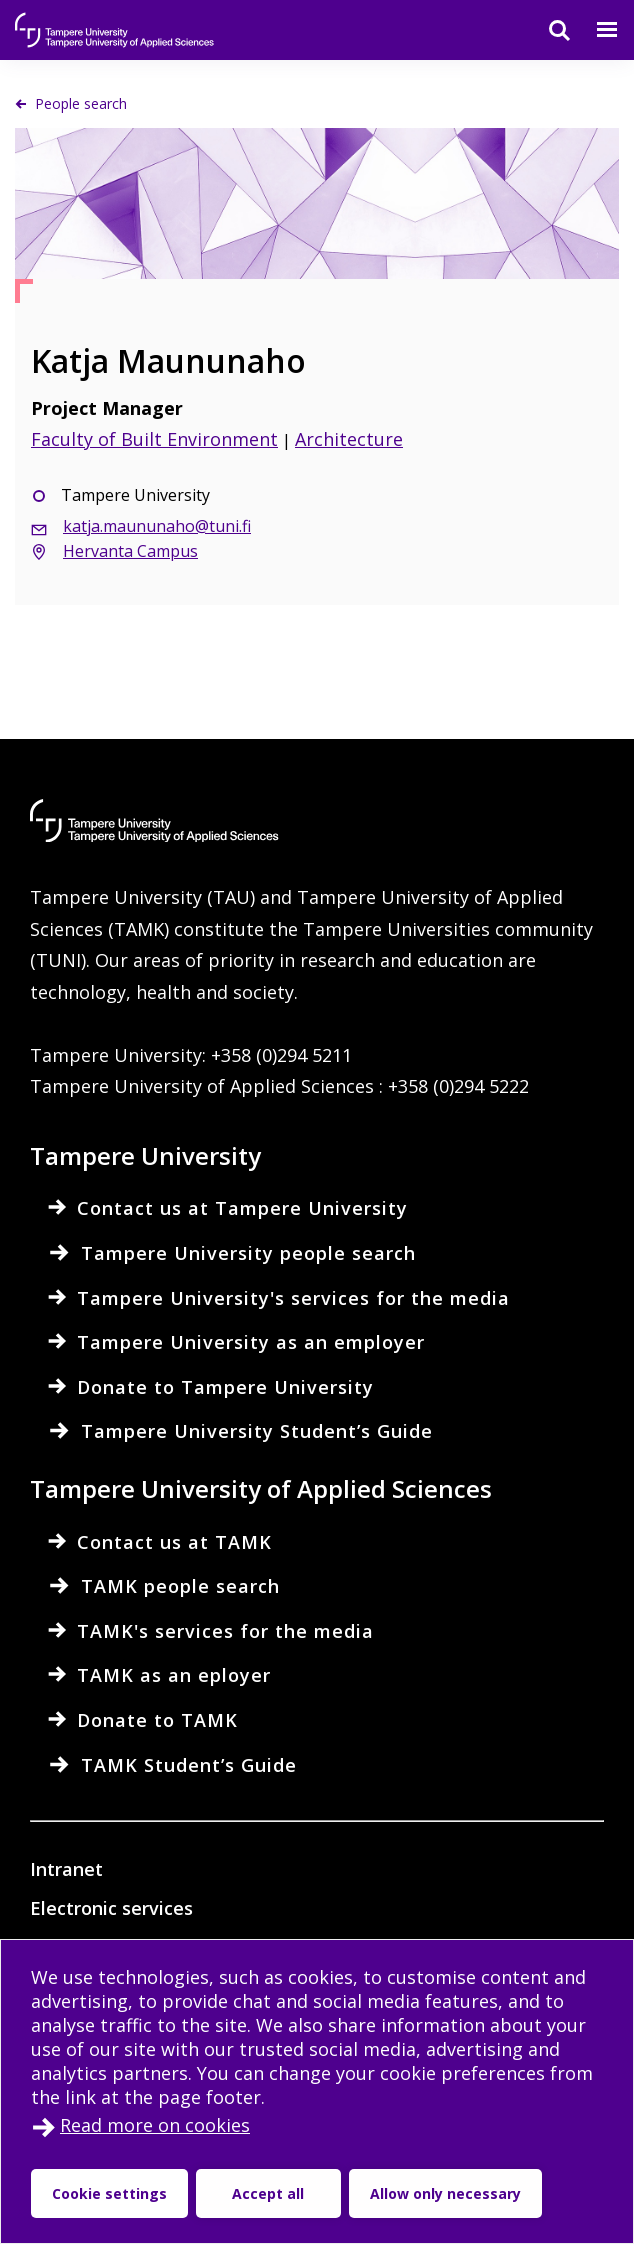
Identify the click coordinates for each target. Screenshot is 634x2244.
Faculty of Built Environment (154, 439)
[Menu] (595, 30)
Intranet (66, 1869)
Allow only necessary (445, 2193)
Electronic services (111, 1908)
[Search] (547, 30)
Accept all (268, 2193)
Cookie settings (109, 2193)
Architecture (349, 439)
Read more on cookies (155, 2125)
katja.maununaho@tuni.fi (157, 526)
